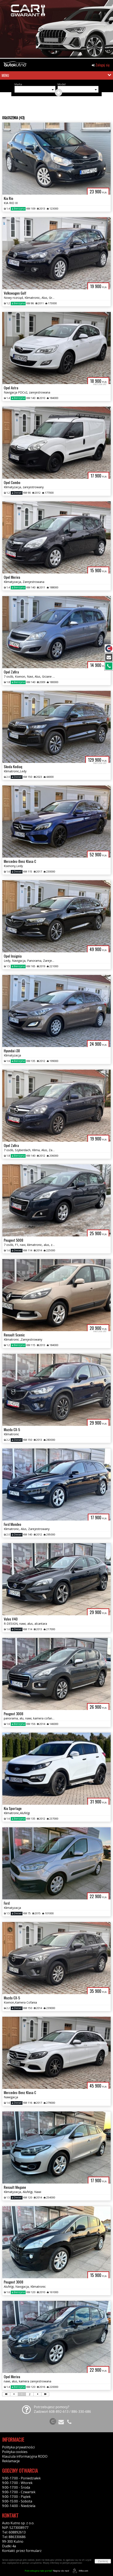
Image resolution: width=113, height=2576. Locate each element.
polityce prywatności (72, 2562)
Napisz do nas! (47, 2570)
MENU (5, 75)
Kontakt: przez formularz (22, 2550)
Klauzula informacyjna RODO (24, 2456)
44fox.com (79, 2570)
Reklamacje (11, 2461)
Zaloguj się (101, 64)
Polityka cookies (15, 2451)
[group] (56, 31)
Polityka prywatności (18, 2447)
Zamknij (103, 2561)
